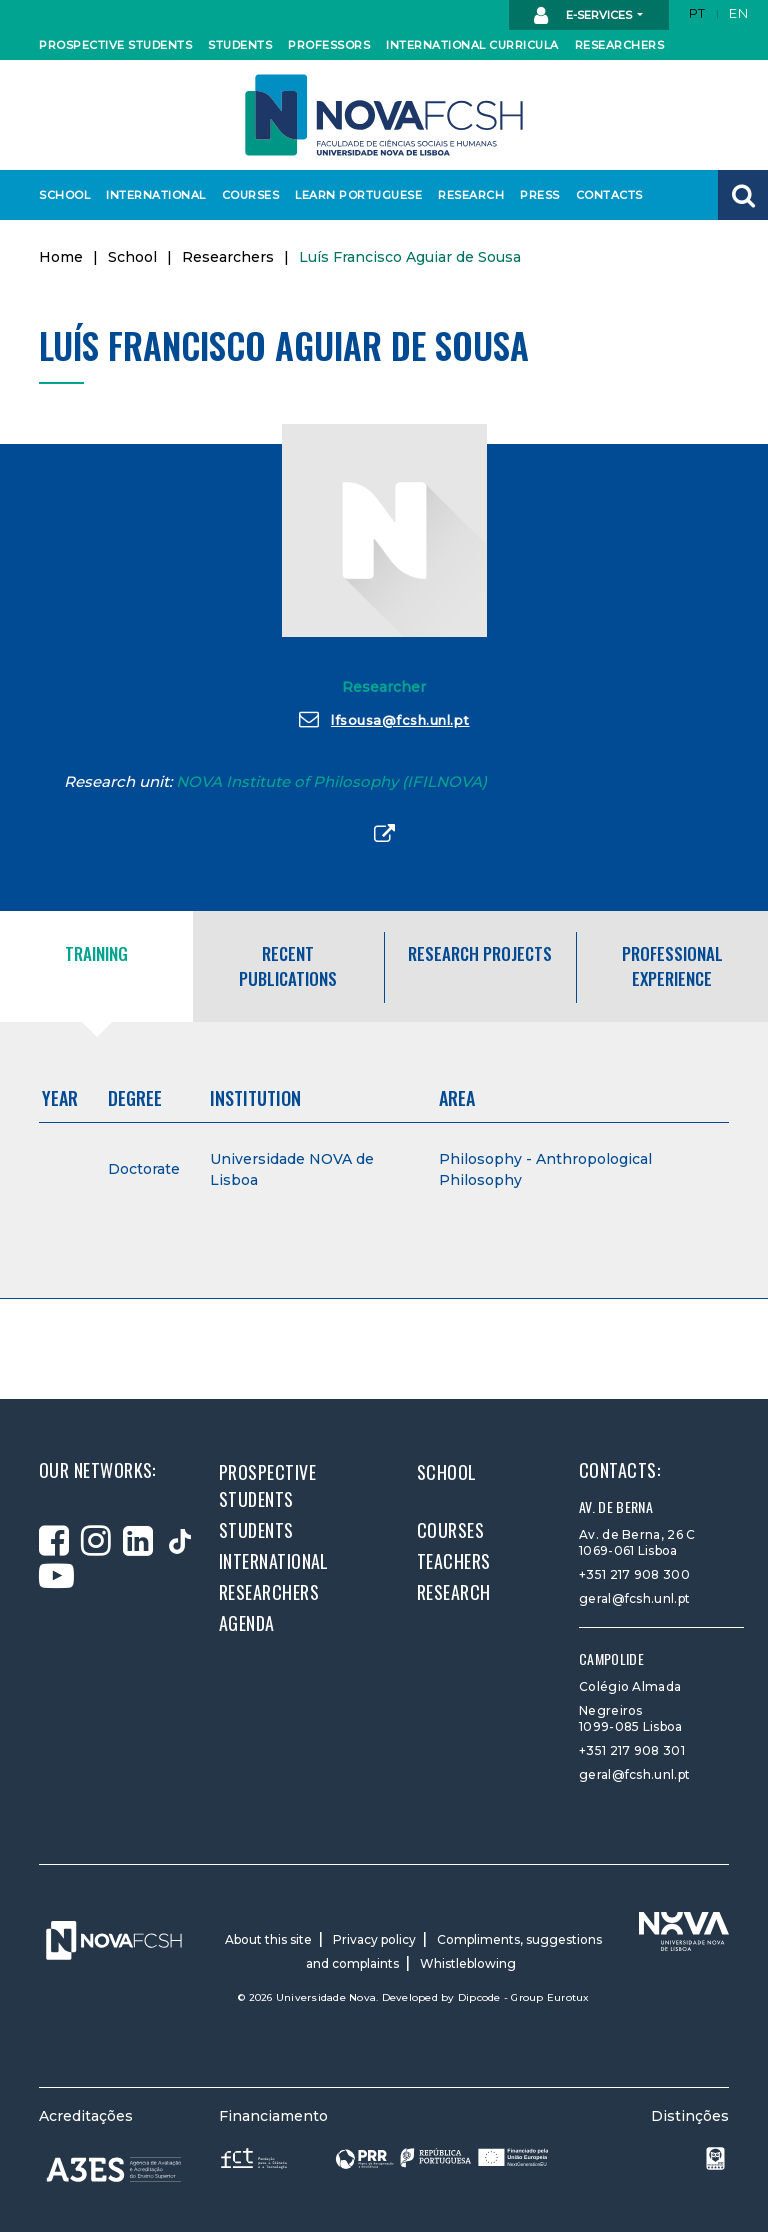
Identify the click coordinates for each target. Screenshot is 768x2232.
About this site (268, 1939)
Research (469, 195)
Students (238, 45)
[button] (743, 195)
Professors (325, 45)
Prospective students (107, 45)
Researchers (616, 45)
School (63, 195)
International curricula (462, 45)
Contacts (607, 195)
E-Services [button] (584, 16)
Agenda (247, 1623)
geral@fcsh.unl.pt (634, 1598)
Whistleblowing (468, 1963)
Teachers (454, 1561)
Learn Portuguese (352, 195)
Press (539, 195)
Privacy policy (374, 1939)
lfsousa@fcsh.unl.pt (384, 719)
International (151, 195)
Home (61, 257)
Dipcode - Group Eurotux (524, 1997)
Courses (249, 195)
